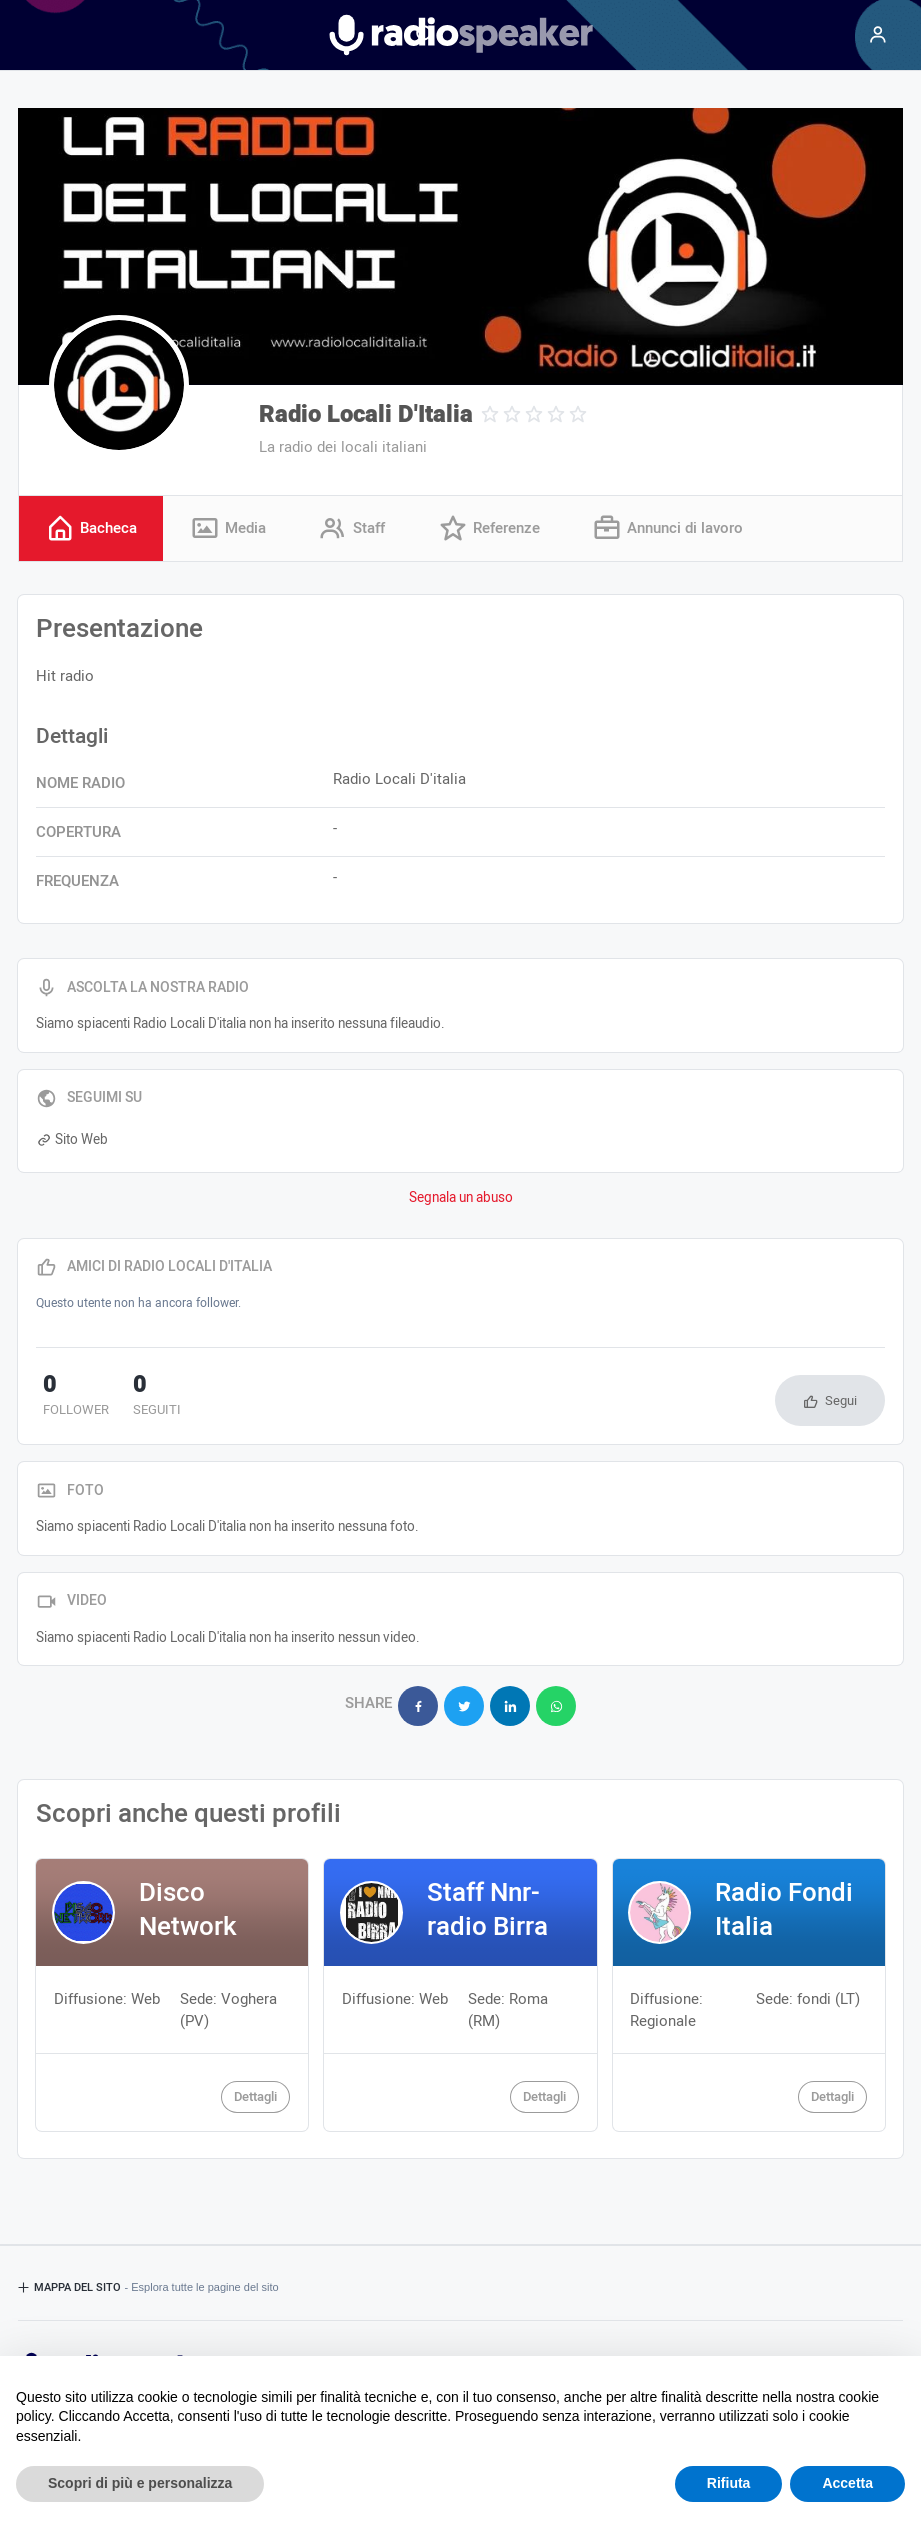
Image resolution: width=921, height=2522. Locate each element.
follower (69, 1398)
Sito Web (72, 1141)
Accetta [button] (847, 2483)
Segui (841, 1401)
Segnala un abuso (461, 1199)
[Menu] (878, 35)
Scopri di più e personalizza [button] (140, 2483)
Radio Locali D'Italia (366, 414)
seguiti (135, 1398)
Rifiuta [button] (729, 2483)
